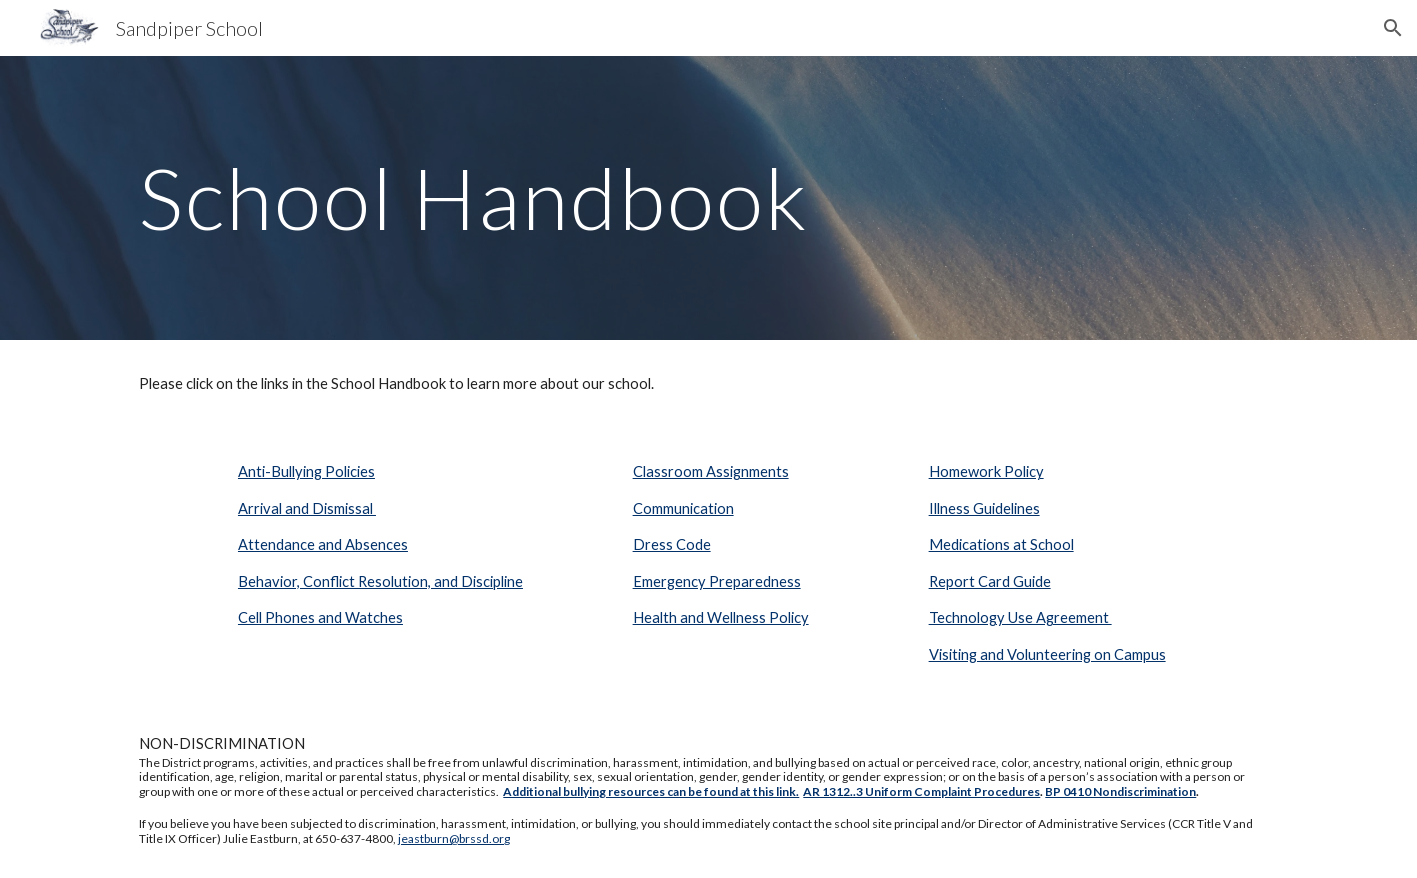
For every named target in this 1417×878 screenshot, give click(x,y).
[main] (708, 197)
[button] (1393, 28)
